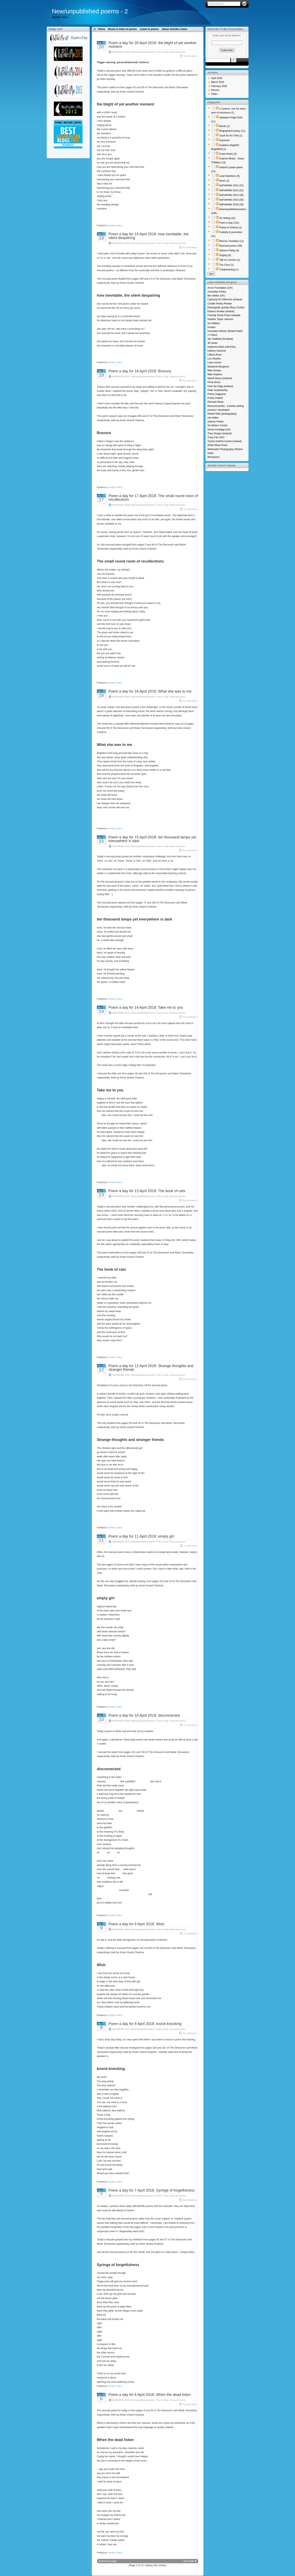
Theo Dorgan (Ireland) (220, 433)
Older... (215, 94)
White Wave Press (218, 445)
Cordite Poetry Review (220, 303)
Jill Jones (213, 343)
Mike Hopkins (215, 374)
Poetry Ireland (215, 398)
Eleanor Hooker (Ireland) (221, 311)
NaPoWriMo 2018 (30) (231, 204)
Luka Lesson (214, 362)
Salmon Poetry (216, 421)
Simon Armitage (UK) (219, 429)
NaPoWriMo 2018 (121, 52)
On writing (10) (227, 218)
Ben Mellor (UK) (216, 295)
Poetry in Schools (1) (230, 227)
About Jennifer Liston (174, 29)
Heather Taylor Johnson (221, 319)
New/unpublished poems (143, 52)
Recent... (216, 90)
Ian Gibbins (214, 323)
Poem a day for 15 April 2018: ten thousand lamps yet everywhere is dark (152, 839)
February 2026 (219, 86)
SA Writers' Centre (218, 425)
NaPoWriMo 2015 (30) (231, 199)
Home (101, 29)
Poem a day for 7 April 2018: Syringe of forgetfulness (152, 2190)
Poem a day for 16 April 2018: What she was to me (150, 691)
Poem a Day (162, 52)
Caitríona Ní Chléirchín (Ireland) (225, 299)
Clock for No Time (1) (230, 135)
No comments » (190, 247)
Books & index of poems (122, 29)
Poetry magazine (217, 394)
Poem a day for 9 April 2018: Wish (136, 1924)
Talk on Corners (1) (229, 259)
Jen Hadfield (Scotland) (220, 338)
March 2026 (217, 82)
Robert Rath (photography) (222, 413)
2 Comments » (191, 509)
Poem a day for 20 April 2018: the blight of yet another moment (153, 45)
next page (188, 2561)
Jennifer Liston (114, 225)
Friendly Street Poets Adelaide (224, 315)
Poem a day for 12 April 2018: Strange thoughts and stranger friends (151, 1368)
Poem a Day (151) (229, 222)
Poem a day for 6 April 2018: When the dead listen (150, 2395)
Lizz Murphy (214, 358)
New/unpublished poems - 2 (90, 11)
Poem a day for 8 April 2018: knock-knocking (145, 2024)
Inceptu (212, 327)
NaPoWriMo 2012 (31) (231, 185)
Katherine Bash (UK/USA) (222, 346)
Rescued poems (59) (230, 245)
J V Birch (212, 335)
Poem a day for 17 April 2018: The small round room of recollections (153, 498)
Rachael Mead (215, 401)
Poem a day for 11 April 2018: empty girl (141, 1536)
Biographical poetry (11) (232, 130)
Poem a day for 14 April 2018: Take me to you (146, 1007)
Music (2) (224, 180)
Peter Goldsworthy (218, 390)
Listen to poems (149, 29)
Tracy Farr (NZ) (216, 437)
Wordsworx (214, 457)
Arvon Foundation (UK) (220, 287)
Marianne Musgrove (218, 366)
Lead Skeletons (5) (229, 176)
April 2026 (216, 78)
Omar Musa (214, 382)
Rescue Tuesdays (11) (231, 241)
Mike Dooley (214, 370)
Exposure (224, 140)
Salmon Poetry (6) (229, 250)
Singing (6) (225, 255)
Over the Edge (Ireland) (220, 386)
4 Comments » (191, 56)
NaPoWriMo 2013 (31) (231, 190)
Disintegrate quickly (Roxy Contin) (226, 307)
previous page (108, 2561)
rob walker (213, 417)
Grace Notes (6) (228, 153)
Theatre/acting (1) (229, 269)
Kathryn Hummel (217, 350)
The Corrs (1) (226, 264)
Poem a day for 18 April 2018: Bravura (140, 371)
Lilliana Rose (215, 354)
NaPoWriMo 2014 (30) (231, 195)
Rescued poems (177, 52)
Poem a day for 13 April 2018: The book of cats (147, 1191)
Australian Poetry (217, 291)
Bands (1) (224, 126)
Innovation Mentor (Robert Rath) (225, 331)
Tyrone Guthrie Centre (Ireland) (225, 441)
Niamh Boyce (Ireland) (220, 378)
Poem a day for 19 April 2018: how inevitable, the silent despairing (149, 236)
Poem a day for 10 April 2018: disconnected (144, 1715)
